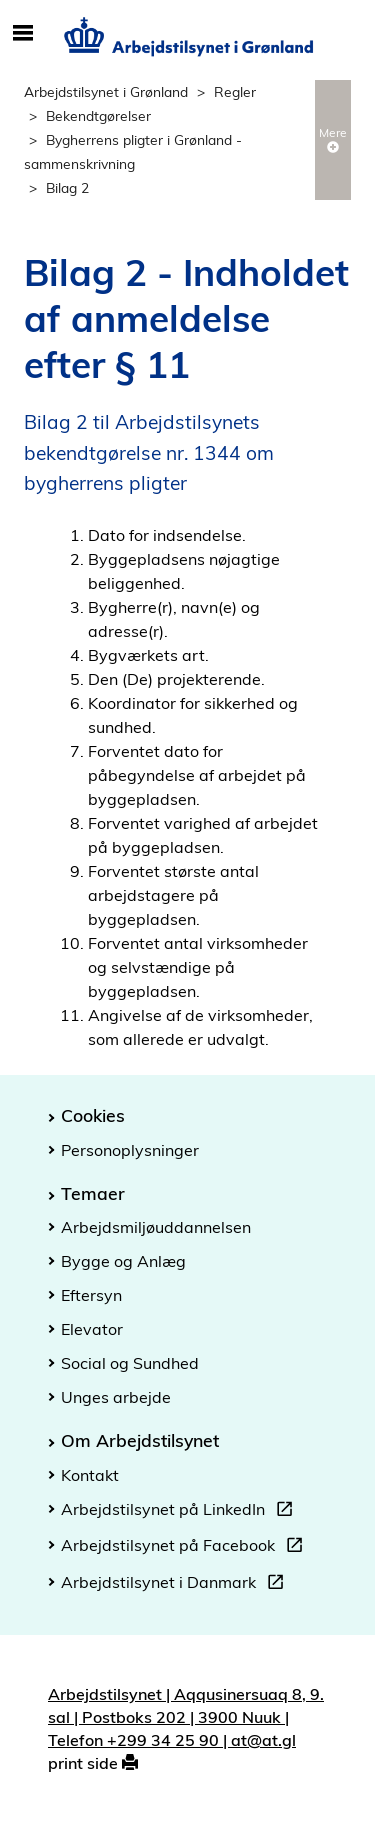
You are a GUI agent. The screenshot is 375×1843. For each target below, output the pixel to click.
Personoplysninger (130, 1150)
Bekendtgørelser (98, 115)
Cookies (93, 1115)
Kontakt (90, 1475)
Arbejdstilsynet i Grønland (106, 91)
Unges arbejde (116, 1397)
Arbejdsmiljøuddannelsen (156, 1227)
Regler (235, 91)
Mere (333, 139)
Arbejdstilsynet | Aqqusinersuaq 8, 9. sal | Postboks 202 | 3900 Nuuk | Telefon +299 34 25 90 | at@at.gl (186, 1717)
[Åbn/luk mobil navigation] (22, 34)
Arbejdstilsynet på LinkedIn (181, 1512)
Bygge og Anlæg (123, 1261)
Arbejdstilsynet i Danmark (176, 1585)
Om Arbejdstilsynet (140, 1440)
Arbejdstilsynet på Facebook (186, 1548)
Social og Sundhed (130, 1363)
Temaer (93, 1193)
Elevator (92, 1329)
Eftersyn (91, 1295)
